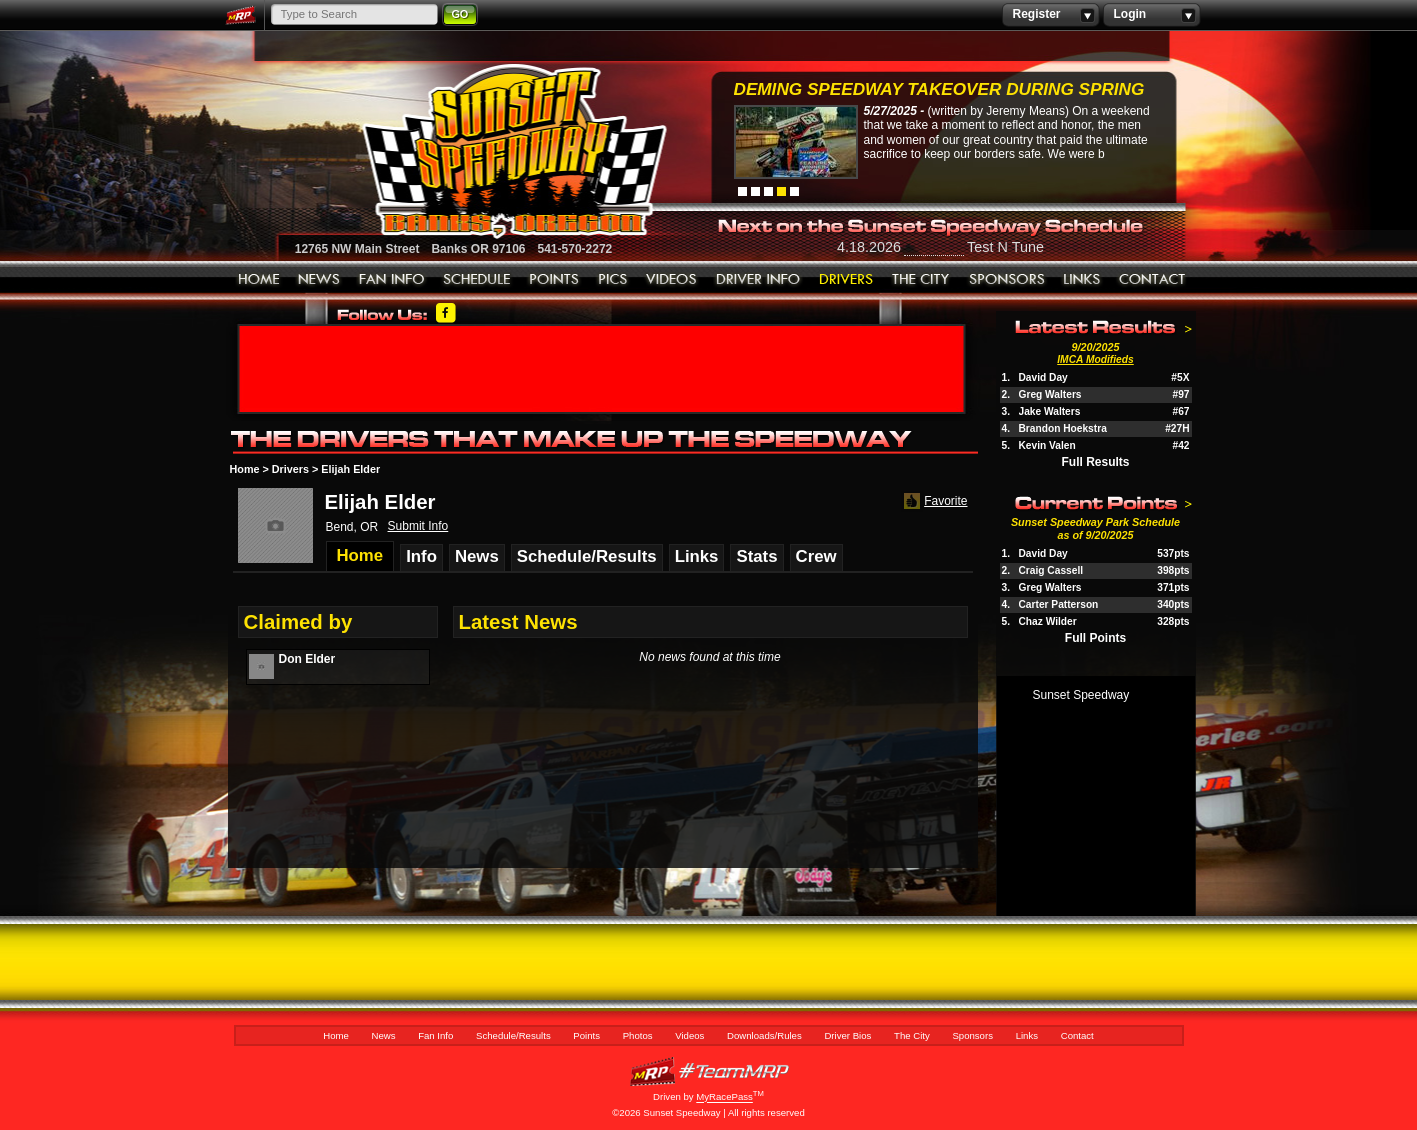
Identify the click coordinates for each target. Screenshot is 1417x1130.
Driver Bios (846, 280)
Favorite (933, 501)
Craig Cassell (1051, 570)
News (319, 280)
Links (1082, 280)
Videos (672, 280)
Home (259, 280)
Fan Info (392, 280)
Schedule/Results (477, 280)
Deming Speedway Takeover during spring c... (939, 91)
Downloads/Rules (758, 280)
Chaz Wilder (1048, 621)
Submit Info (418, 526)
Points (554, 280)
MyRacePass (709, 1071)
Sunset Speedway (1081, 695)
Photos (613, 280)
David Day (1043, 377)
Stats (756, 556)
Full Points (1095, 638)
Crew (816, 556)
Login (1151, 15)
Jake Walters (1050, 411)
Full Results (1095, 462)
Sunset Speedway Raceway (464, 151)
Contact (1153, 280)
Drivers (290, 469)
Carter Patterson (1059, 604)
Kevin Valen (1047, 445)
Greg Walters (1050, 394)
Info (421, 556)
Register (1050, 15)
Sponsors (1007, 280)
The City (921, 280)
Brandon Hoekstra (1063, 428)
